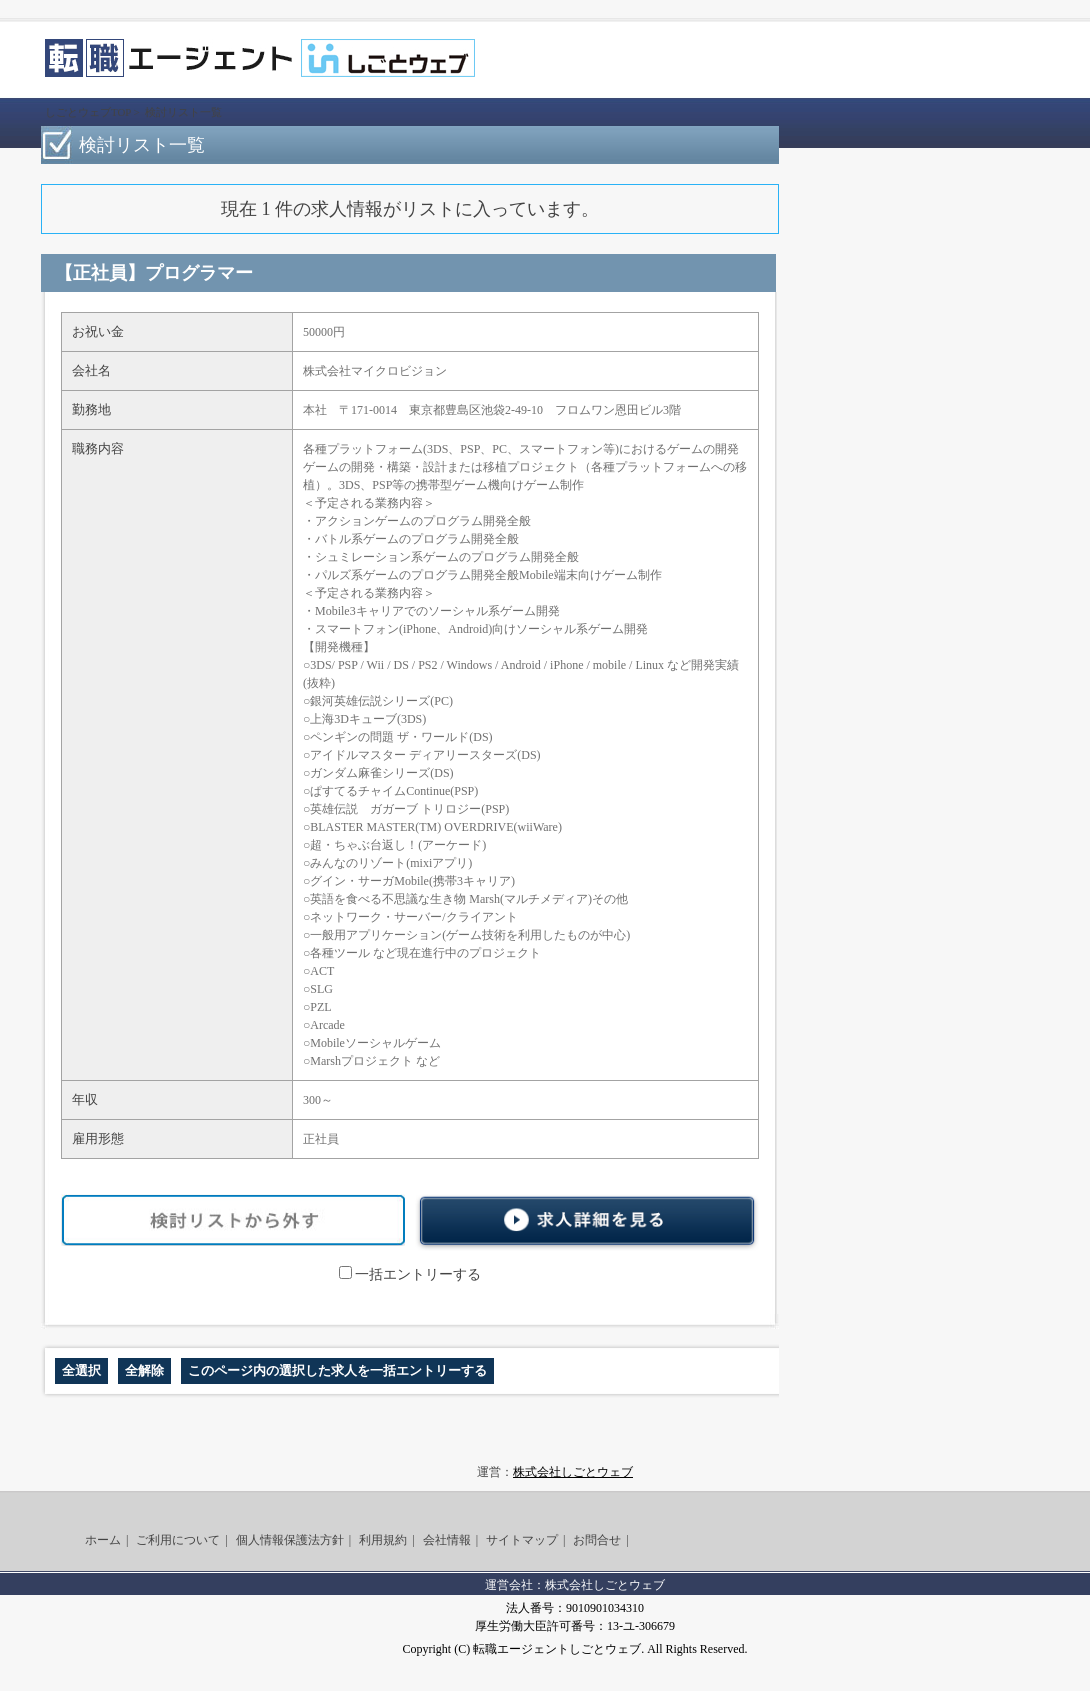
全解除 (144, 1370)
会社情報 (447, 1540)
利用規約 (383, 1540)
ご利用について (178, 1540)
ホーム (103, 1540)
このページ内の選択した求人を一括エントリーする (337, 1370)
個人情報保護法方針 (290, 1540)
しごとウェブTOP (88, 112)
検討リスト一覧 (183, 112)
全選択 (81, 1370)
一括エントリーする (410, 1274)
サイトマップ (522, 1540)
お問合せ (597, 1540)
